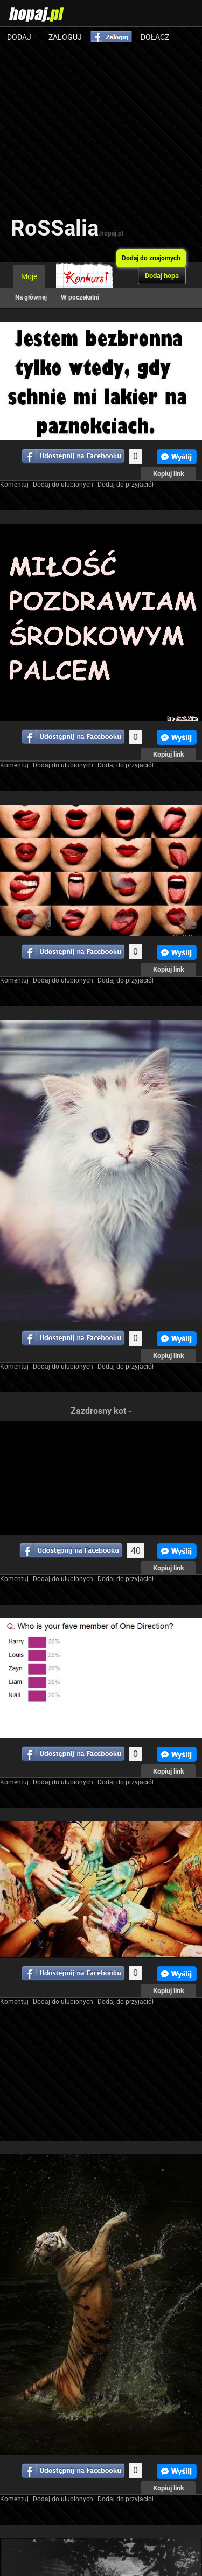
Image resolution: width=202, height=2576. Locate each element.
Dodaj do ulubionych (63, 484)
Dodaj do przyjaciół (125, 484)
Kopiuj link (168, 473)
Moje (29, 276)
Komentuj (14, 484)
